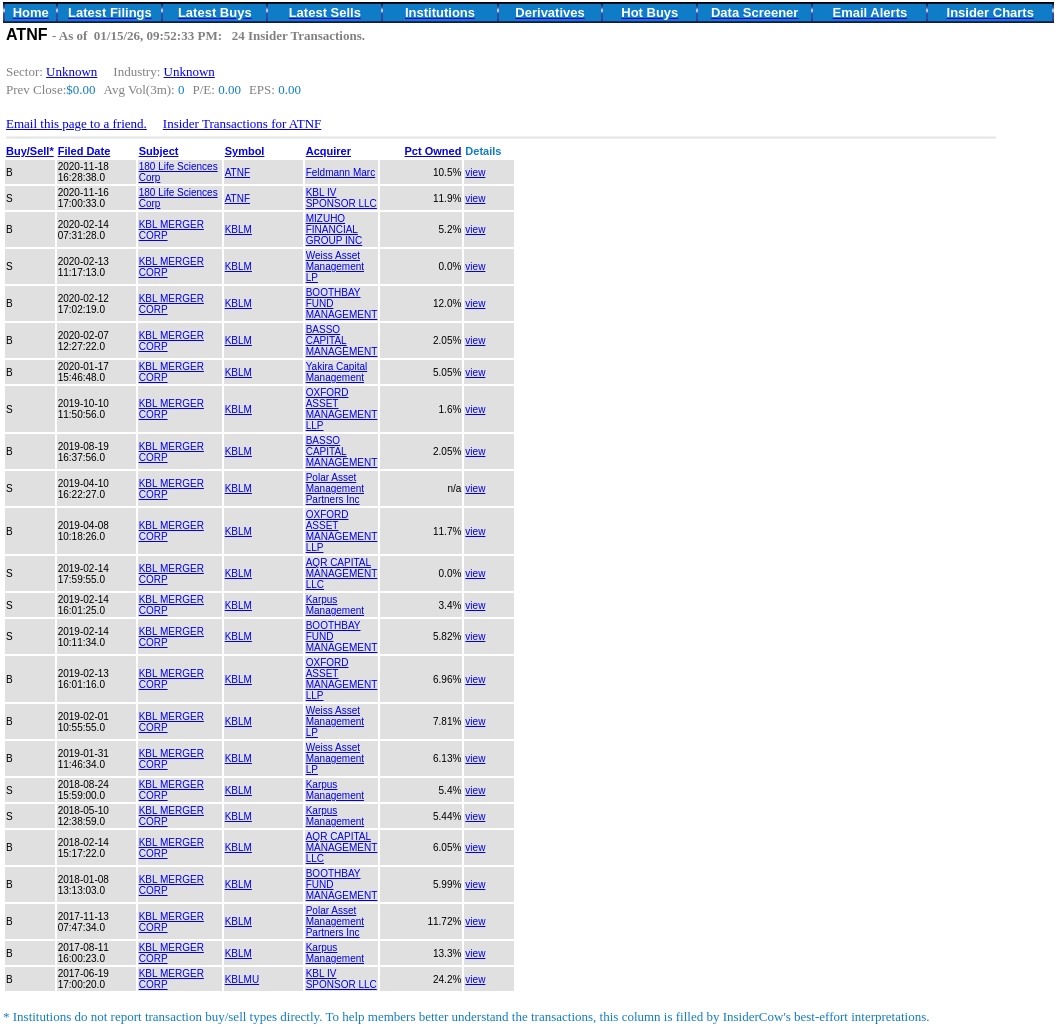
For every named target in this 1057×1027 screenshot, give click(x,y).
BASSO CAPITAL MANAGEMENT (342, 340)
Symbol (245, 151)
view (475, 172)
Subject (159, 151)
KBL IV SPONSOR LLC (341, 198)
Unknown (71, 71)
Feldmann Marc (340, 172)
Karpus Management (335, 605)
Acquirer (328, 151)
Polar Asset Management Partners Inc (335, 488)
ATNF (237, 172)
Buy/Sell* (30, 151)
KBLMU (242, 979)
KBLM (238, 229)
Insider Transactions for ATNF (242, 123)
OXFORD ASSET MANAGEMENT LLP (342, 409)
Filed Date (84, 151)
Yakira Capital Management (337, 372)
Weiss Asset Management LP (335, 266)
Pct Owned (433, 151)
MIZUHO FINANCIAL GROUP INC (334, 229)
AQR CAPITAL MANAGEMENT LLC (342, 573)
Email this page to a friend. (76, 123)
